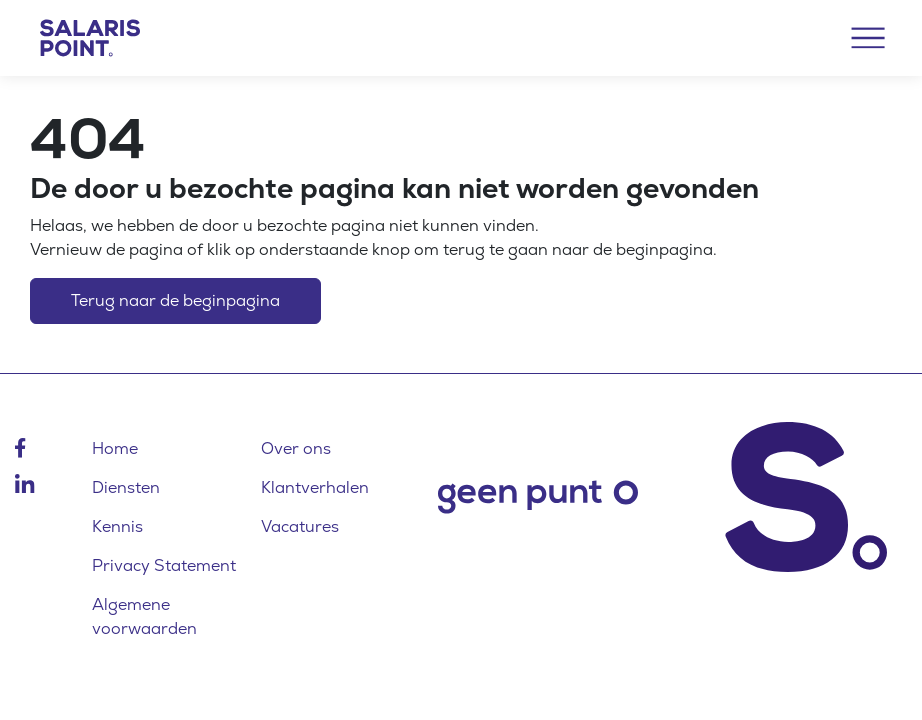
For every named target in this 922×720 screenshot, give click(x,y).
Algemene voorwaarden (144, 616)
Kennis (117, 526)
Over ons (296, 448)
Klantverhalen (315, 487)
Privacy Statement (164, 565)
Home (115, 448)
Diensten (126, 487)
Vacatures (300, 526)
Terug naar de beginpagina (175, 300)
